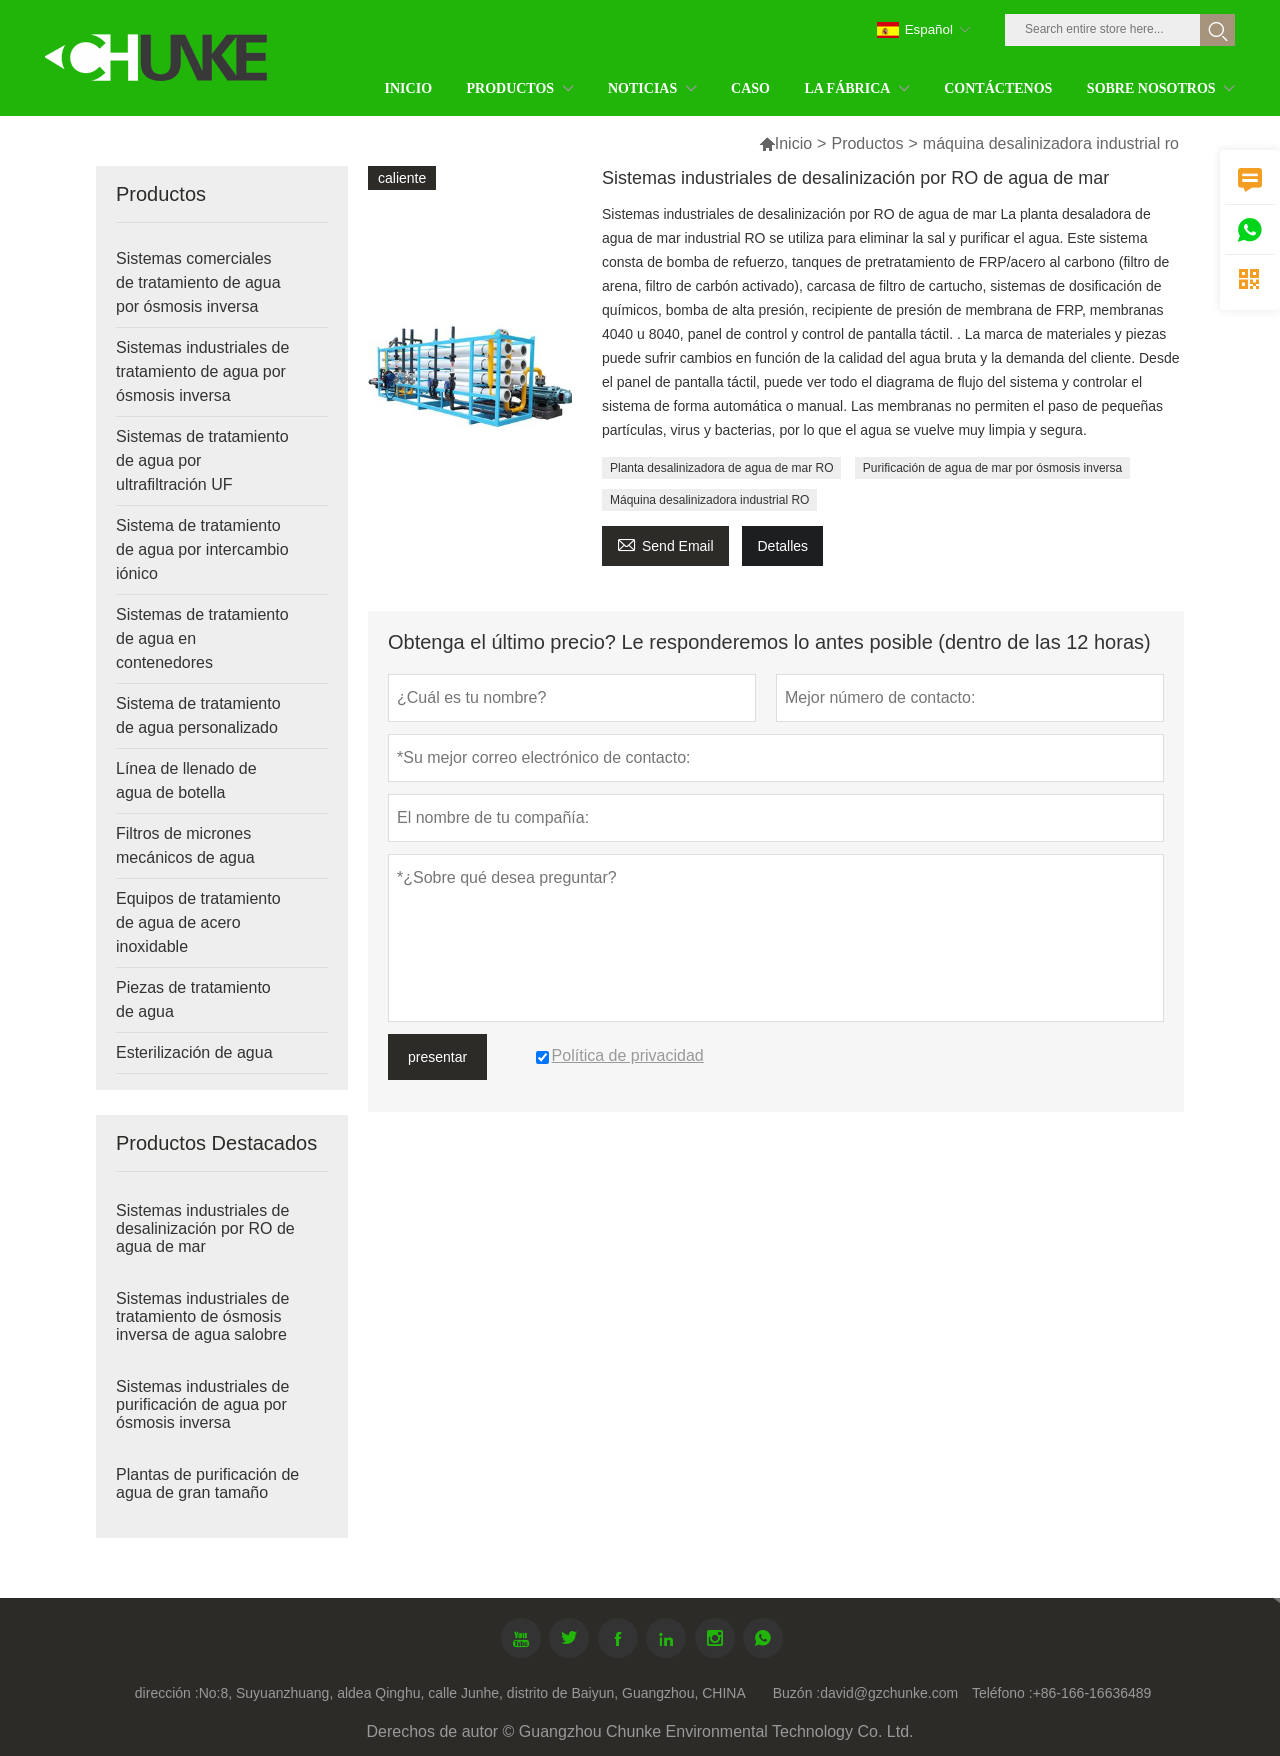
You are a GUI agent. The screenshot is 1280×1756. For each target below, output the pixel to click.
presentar (437, 1057)
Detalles (782, 546)
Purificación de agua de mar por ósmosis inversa (992, 468)
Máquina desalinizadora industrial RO (709, 500)
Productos (867, 143)
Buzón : (796, 1693)
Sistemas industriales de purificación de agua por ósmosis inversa (202, 1404)
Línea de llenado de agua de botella (186, 780)
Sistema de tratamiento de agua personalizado (198, 715)
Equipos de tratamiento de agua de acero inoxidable (198, 922)
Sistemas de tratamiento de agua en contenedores (202, 638)
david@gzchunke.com (889, 1693)
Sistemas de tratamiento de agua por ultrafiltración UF (202, 460)
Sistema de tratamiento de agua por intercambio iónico (202, 549)
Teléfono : (1002, 1693)
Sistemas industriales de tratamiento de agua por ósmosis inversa (202, 371)
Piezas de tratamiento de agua (193, 999)
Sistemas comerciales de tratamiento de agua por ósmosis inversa (198, 282)
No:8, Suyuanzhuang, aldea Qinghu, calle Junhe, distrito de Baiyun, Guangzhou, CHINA (472, 1693)
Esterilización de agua (194, 1052)
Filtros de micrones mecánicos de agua (185, 845)
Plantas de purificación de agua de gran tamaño (207, 1483)
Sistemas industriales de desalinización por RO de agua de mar (205, 1228)
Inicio (793, 143)
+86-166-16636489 (1092, 1693)
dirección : (167, 1693)
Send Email (665, 543)
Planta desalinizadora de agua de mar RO (721, 468)
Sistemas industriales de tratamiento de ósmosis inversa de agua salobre (202, 1316)
